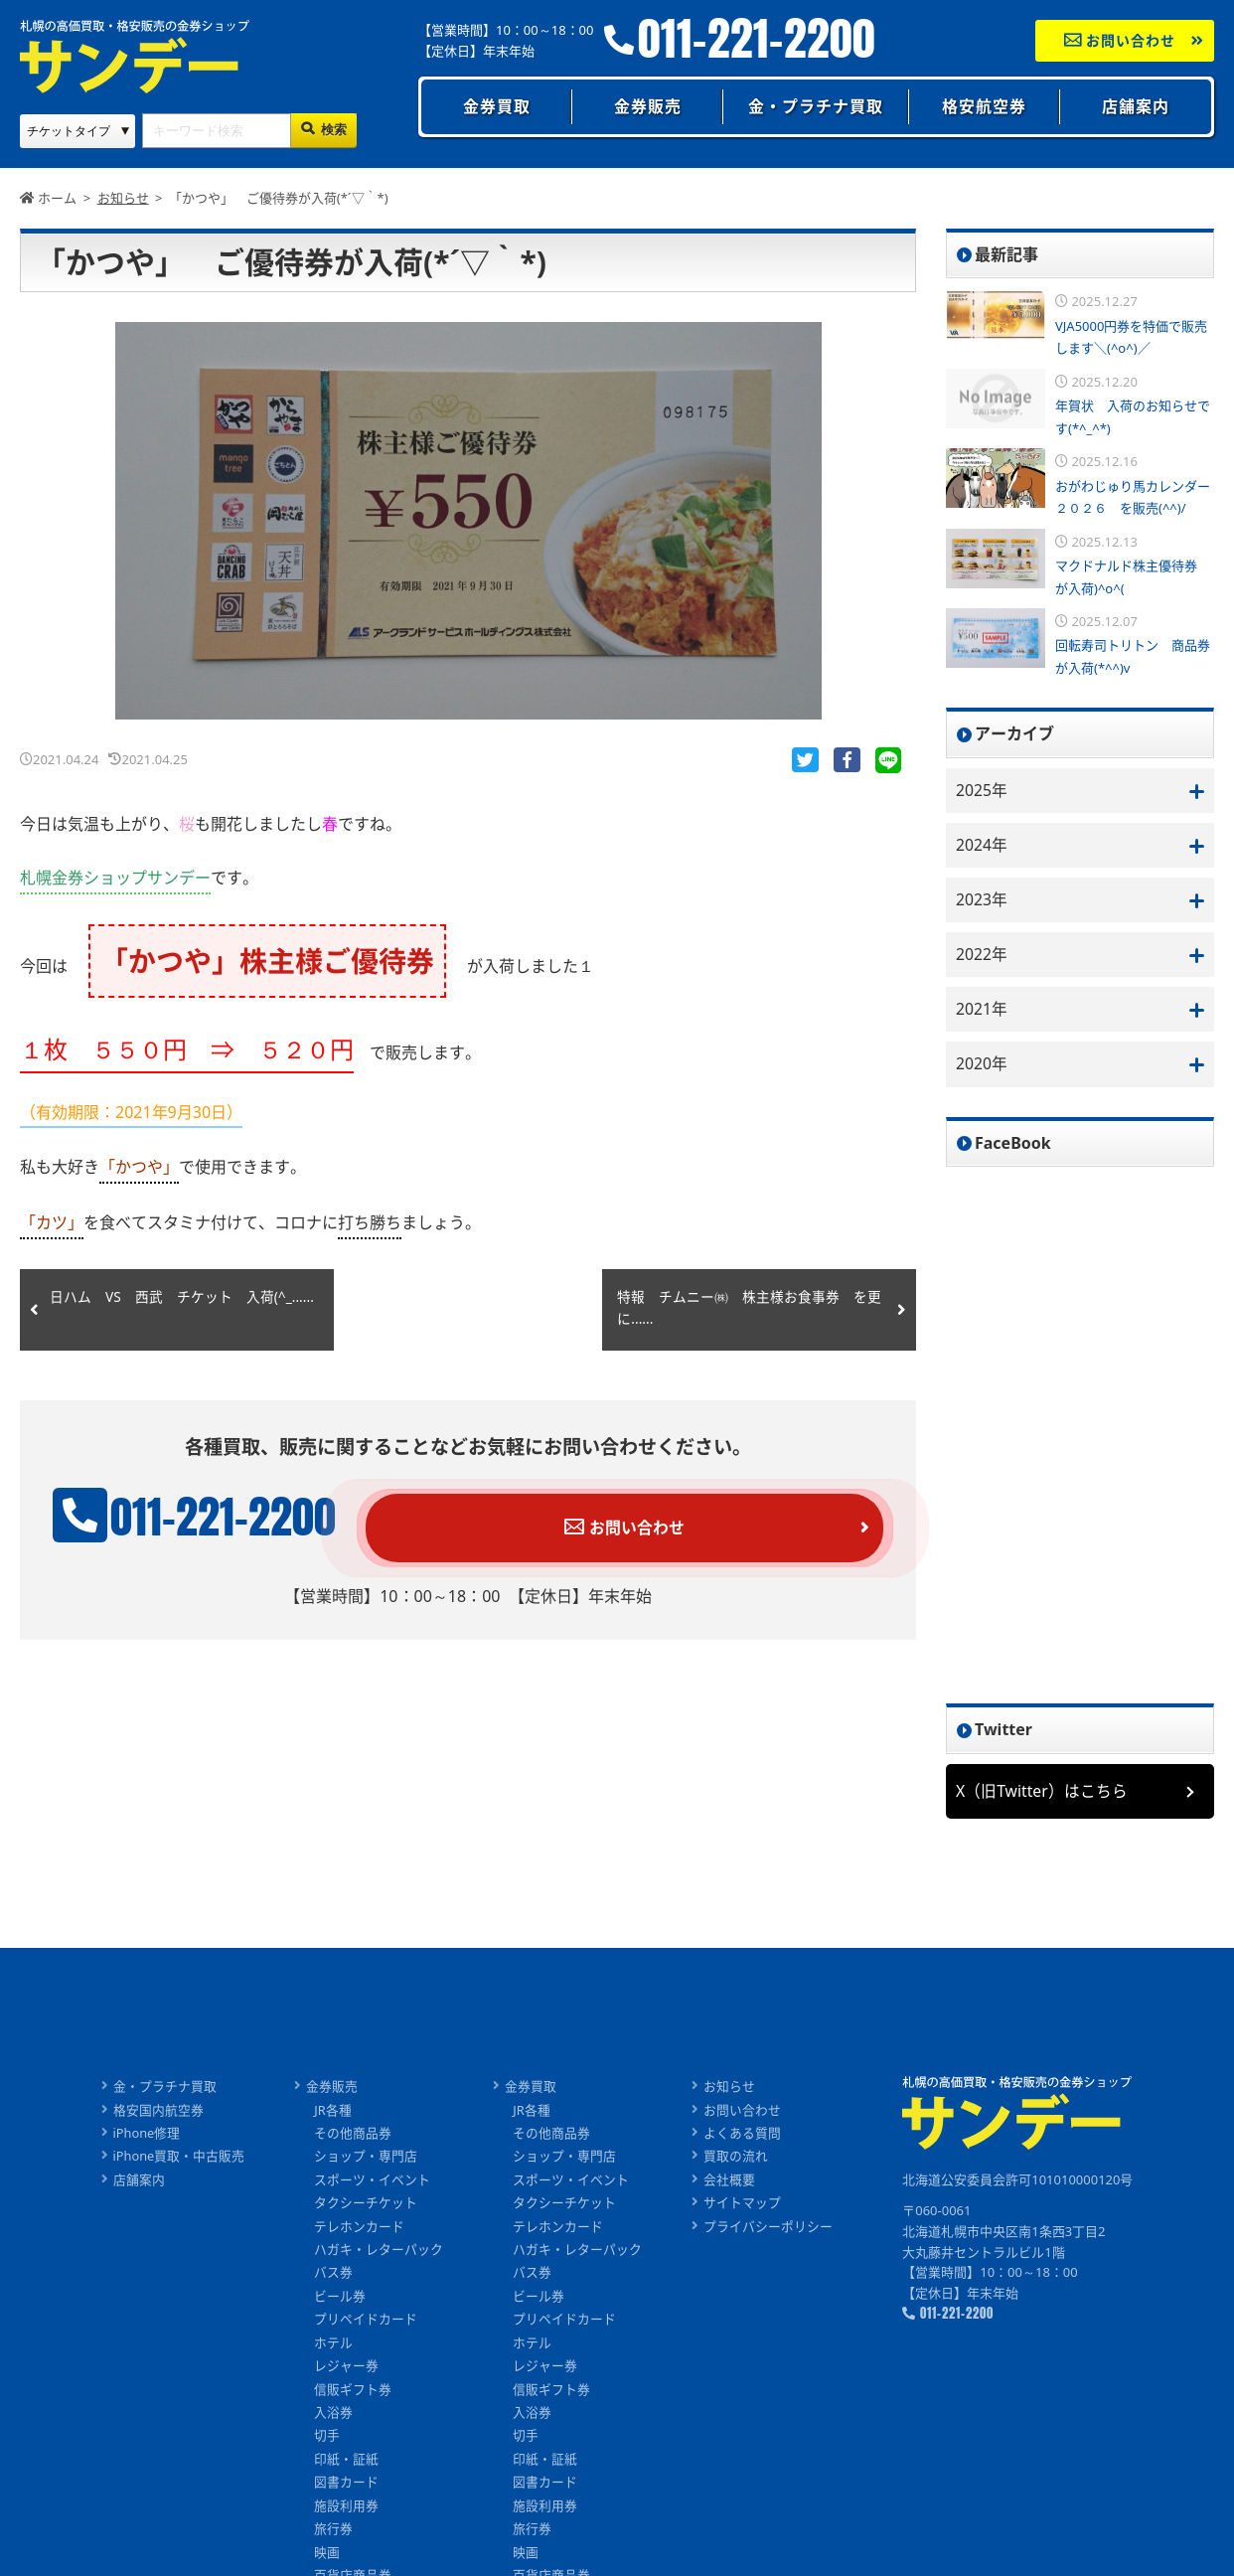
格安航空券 (984, 106)
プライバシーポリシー (769, 2231)
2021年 (982, 1011)
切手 (328, 2445)
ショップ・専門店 (366, 2161)
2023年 (982, 900)
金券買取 (497, 106)
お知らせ (730, 2089)
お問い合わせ (1120, 40)
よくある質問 (743, 2137)
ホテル (334, 2349)
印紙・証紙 (347, 2468)
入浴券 (334, 2421)
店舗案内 (1135, 106)
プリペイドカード (366, 2326)
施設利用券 (347, 2515)
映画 (328, 2563)
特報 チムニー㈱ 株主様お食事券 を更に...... (749, 1310)
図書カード (347, 2491)
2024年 (982, 845)
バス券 (334, 2279)
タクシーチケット (366, 2207)
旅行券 (334, 2539)
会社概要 (730, 2184)
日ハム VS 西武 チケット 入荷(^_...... (162, 1310)
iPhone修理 (146, 2137)
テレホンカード (360, 2231)
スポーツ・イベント (373, 2184)
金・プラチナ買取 (815, 106)
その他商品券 (353, 2137)
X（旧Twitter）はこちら (1042, 1794)
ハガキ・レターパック (379, 2255)
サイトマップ (743, 2207)
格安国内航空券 (157, 2113)
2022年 (982, 956)
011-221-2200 (756, 39)
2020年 (982, 1066)
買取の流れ (736, 2161)
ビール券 (341, 2303)
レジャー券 (347, 2373)
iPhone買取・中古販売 (178, 2161)
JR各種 (334, 2113)
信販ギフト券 (353, 2397)
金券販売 (648, 106)
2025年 (982, 790)
